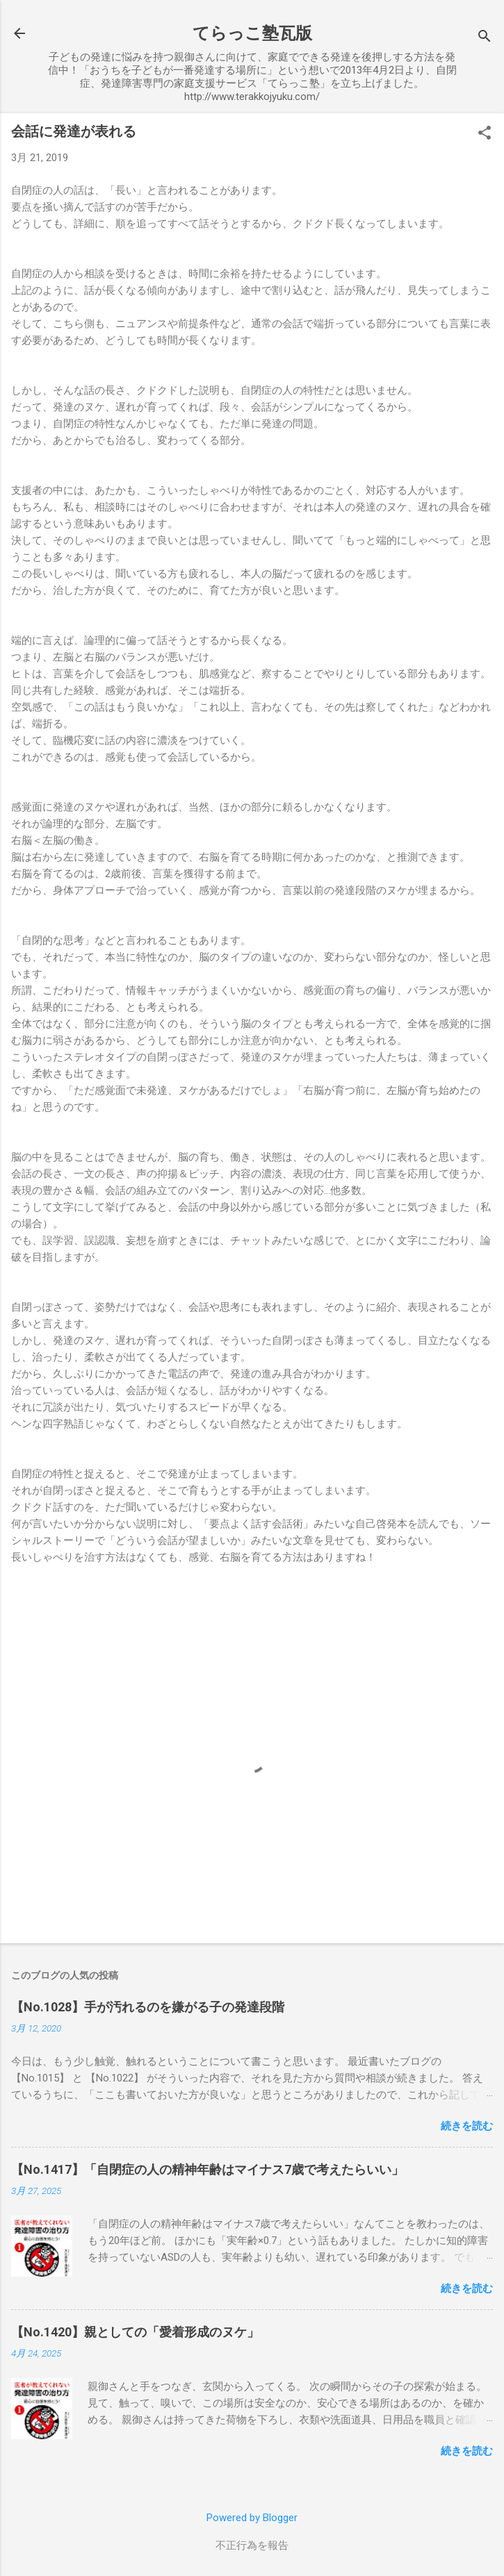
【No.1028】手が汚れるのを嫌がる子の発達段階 (147, 2007)
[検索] (484, 38)
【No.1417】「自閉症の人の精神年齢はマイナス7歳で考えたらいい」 (207, 2169)
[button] (484, 134)
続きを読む (467, 2126)
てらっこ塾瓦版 (252, 33)
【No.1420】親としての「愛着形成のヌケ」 (135, 2332)
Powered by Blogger (252, 2517)
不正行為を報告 (252, 2545)
